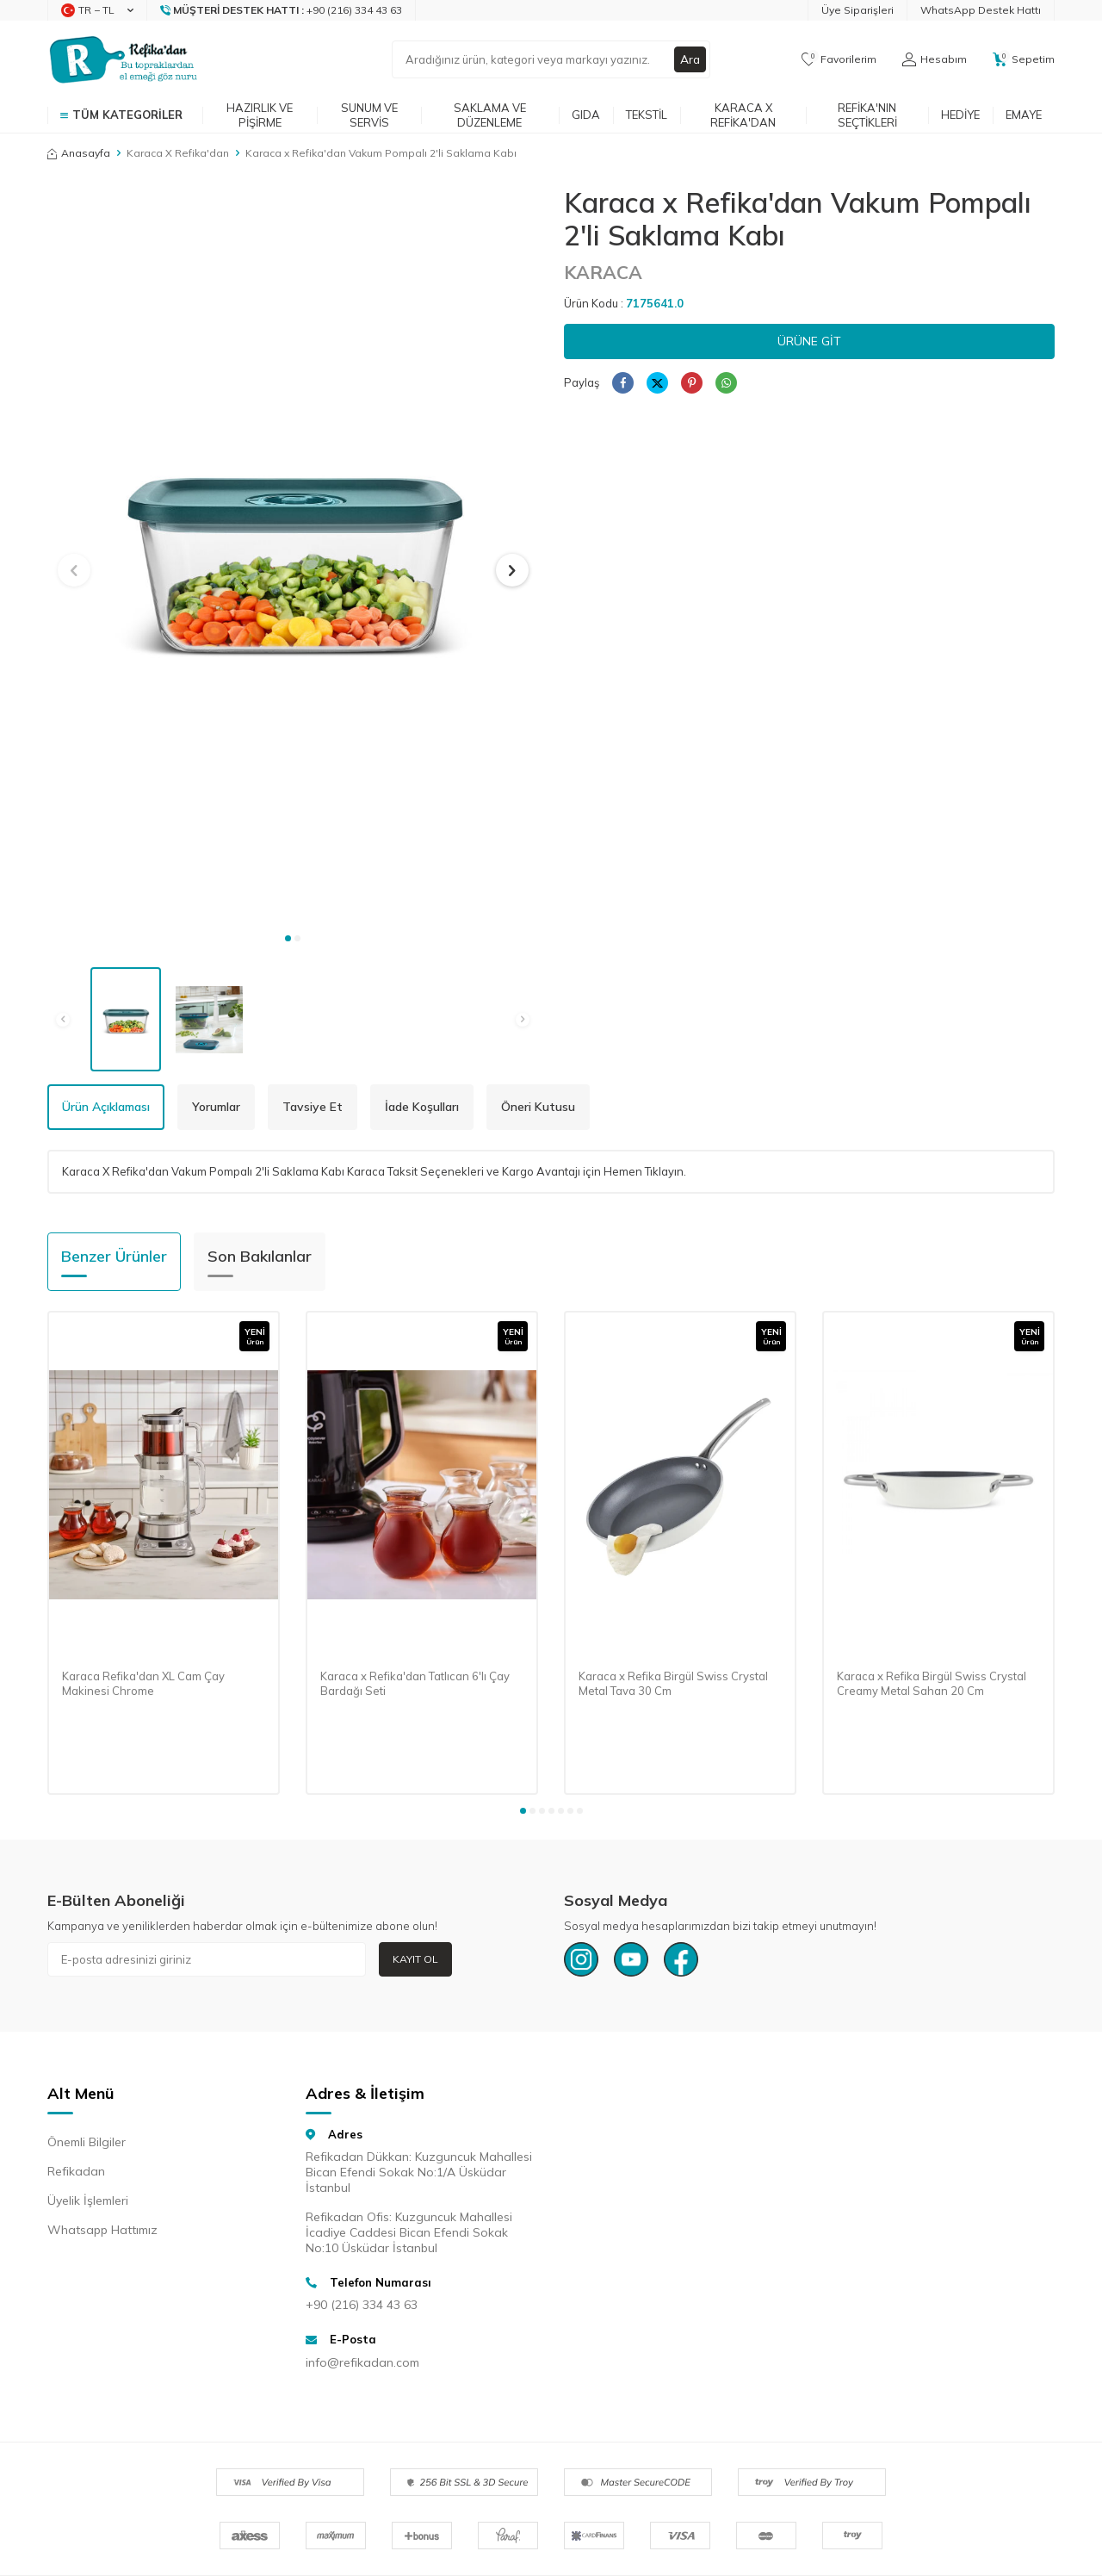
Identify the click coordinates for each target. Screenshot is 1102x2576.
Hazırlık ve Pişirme (259, 115)
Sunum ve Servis (369, 115)
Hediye (960, 114)
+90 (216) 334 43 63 (362, 2304)
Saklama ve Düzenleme (490, 115)
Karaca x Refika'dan (743, 115)
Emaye (1024, 114)
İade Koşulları (422, 1106)
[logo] (123, 59)
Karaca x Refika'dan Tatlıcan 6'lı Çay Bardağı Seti (415, 1683)
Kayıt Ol (415, 1958)
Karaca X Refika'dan (178, 152)
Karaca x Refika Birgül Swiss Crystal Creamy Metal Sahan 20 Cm (931, 1683)
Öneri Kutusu (538, 1106)
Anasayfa (78, 152)
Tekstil (646, 114)
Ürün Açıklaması (106, 1106)
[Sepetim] (1024, 59)
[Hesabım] (934, 59)
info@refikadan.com (362, 2362)
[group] (292, 554)
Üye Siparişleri (857, 9)
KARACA (603, 272)
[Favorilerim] (839, 59)
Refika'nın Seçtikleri (867, 115)
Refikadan (76, 2171)
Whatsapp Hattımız (102, 2230)
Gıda (586, 114)
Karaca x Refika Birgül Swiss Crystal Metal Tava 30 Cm (673, 1683)
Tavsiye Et (312, 1106)
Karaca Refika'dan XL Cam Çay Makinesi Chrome (143, 1683)
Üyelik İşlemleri (87, 2200)
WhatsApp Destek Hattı (980, 9)
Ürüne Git (809, 341)
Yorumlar (216, 1106)
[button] (288, 938)
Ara (689, 59)
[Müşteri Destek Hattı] (281, 10)
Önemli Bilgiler (86, 2142)
